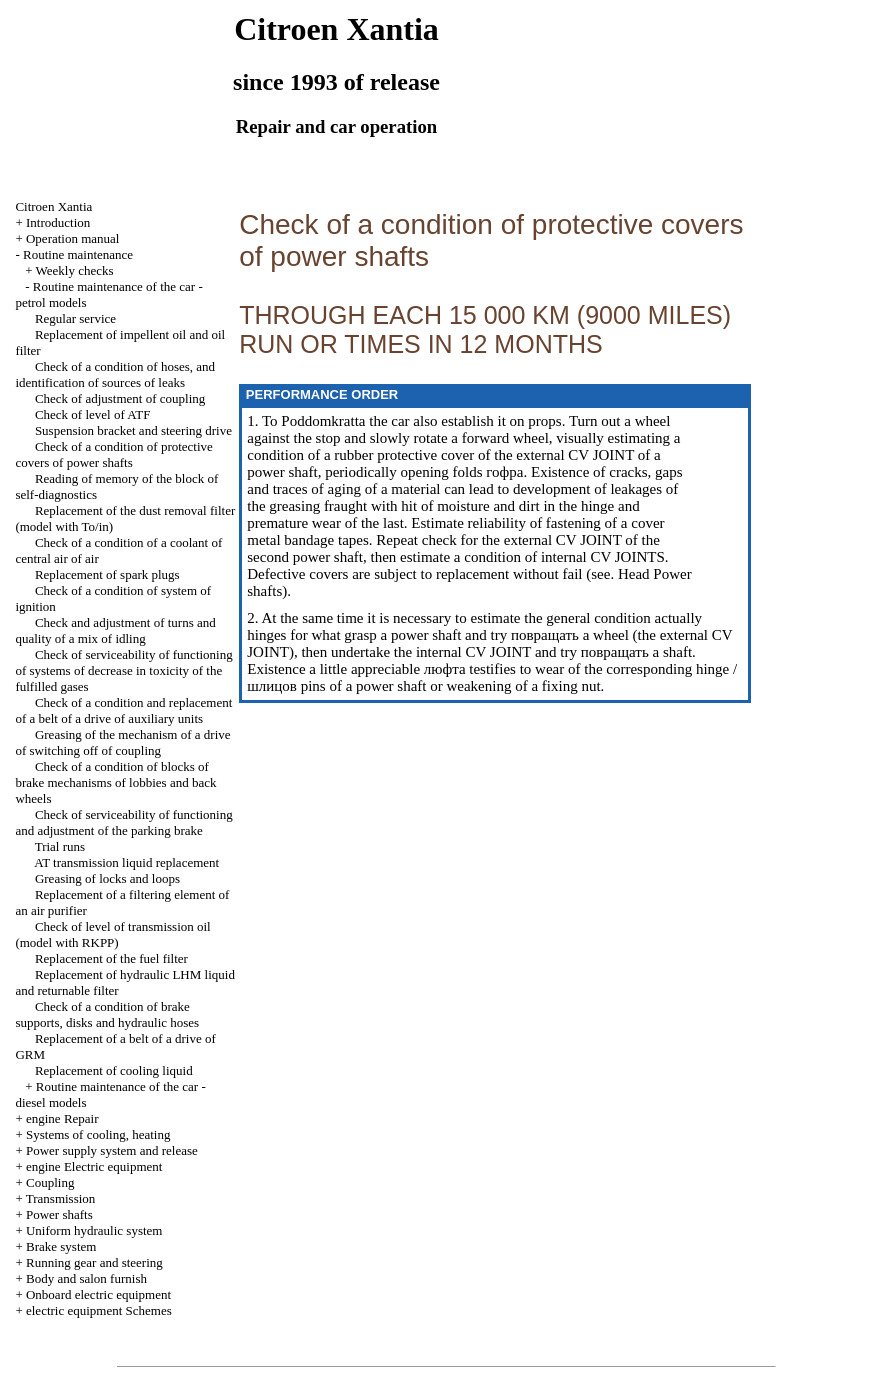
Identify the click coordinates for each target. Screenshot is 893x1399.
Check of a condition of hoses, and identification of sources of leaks (115, 374)
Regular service (75, 318)
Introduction (58, 222)
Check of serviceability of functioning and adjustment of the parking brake (123, 822)
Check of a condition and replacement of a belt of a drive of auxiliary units (123, 710)
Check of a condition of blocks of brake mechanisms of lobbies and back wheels (115, 782)
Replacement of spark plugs (107, 574)
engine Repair (62, 1118)
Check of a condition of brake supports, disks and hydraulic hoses (107, 1014)
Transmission (61, 1198)
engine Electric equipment (94, 1166)
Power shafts (59, 1214)
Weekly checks (75, 270)
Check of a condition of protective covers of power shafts (113, 454)
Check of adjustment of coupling (120, 398)
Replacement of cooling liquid (114, 1070)
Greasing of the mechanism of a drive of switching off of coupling (122, 742)
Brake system (61, 1246)
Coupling (50, 1182)
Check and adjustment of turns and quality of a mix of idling (115, 630)
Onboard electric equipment (98, 1294)
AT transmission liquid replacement (126, 862)
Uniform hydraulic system (94, 1230)
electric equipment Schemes (99, 1310)
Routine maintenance (78, 254)
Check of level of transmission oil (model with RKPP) (112, 934)
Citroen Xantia (53, 206)
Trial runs (60, 846)
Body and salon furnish (86, 1278)
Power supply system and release (112, 1150)
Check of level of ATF (93, 414)
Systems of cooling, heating (98, 1134)
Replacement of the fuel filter (111, 958)
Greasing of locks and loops (107, 878)
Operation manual (73, 238)
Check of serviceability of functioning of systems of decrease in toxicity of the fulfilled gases (123, 670)
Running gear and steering (94, 1262)
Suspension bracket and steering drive (133, 430)
